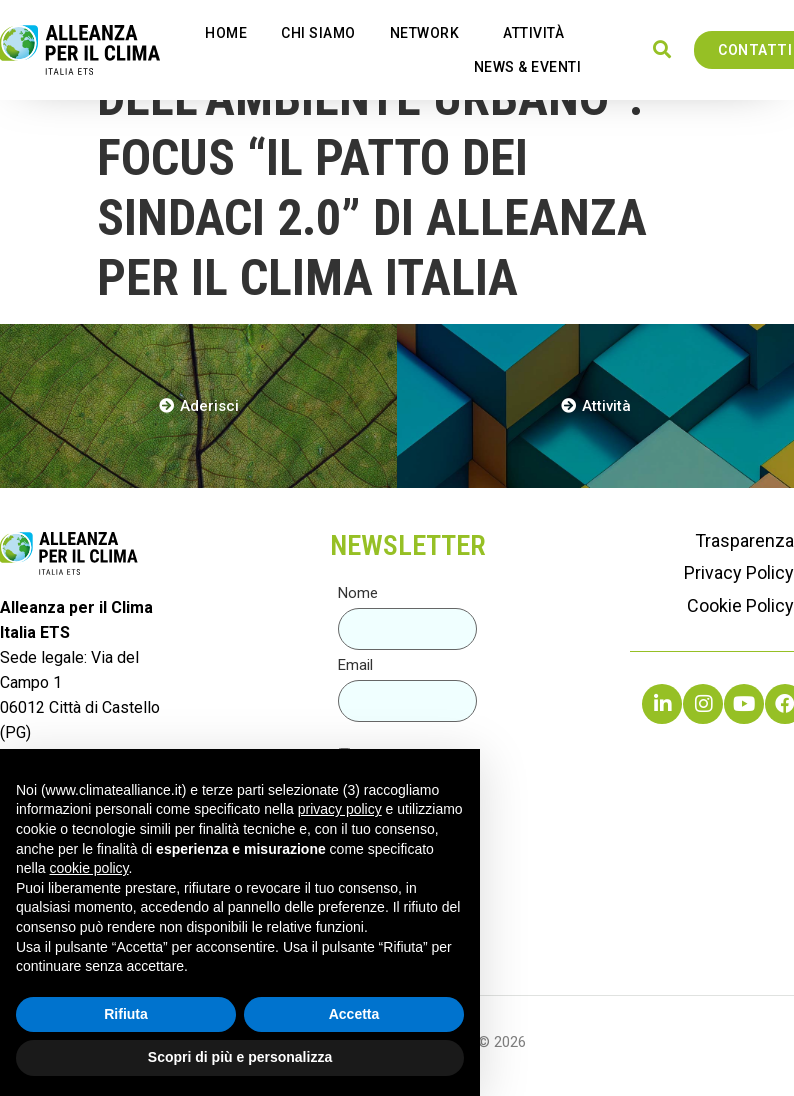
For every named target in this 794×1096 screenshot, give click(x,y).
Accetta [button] (354, 1014)
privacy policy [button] (340, 809)
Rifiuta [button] (126, 1014)
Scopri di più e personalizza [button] (240, 1057)
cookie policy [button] (88, 868)
